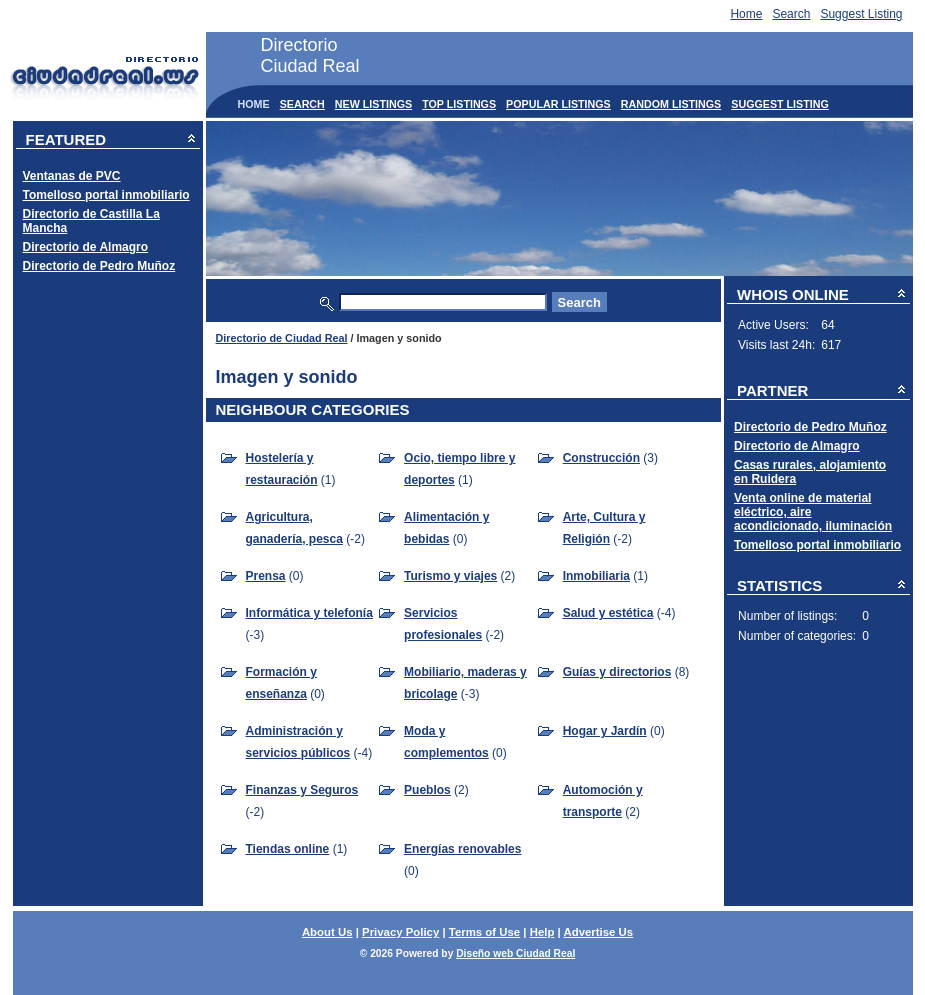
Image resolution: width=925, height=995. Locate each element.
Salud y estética (608, 613)
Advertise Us (598, 932)
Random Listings (671, 104)
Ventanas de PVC (72, 176)
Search (791, 14)
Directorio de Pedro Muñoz (99, 266)
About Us (327, 932)
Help (542, 932)
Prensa (266, 576)
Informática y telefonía (309, 613)
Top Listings (459, 104)
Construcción (601, 458)
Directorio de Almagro (86, 247)
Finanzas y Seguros (302, 790)
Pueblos (427, 790)
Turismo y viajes (450, 576)
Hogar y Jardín (605, 731)
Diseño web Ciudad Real (515, 953)
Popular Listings (558, 104)
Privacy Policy (400, 932)
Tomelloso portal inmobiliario (106, 195)
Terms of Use (484, 932)
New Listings (373, 104)
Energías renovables (462, 849)
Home (746, 14)
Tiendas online (288, 849)
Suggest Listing (861, 14)
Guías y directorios (617, 672)
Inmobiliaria (596, 576)
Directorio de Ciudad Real (282, 338)
